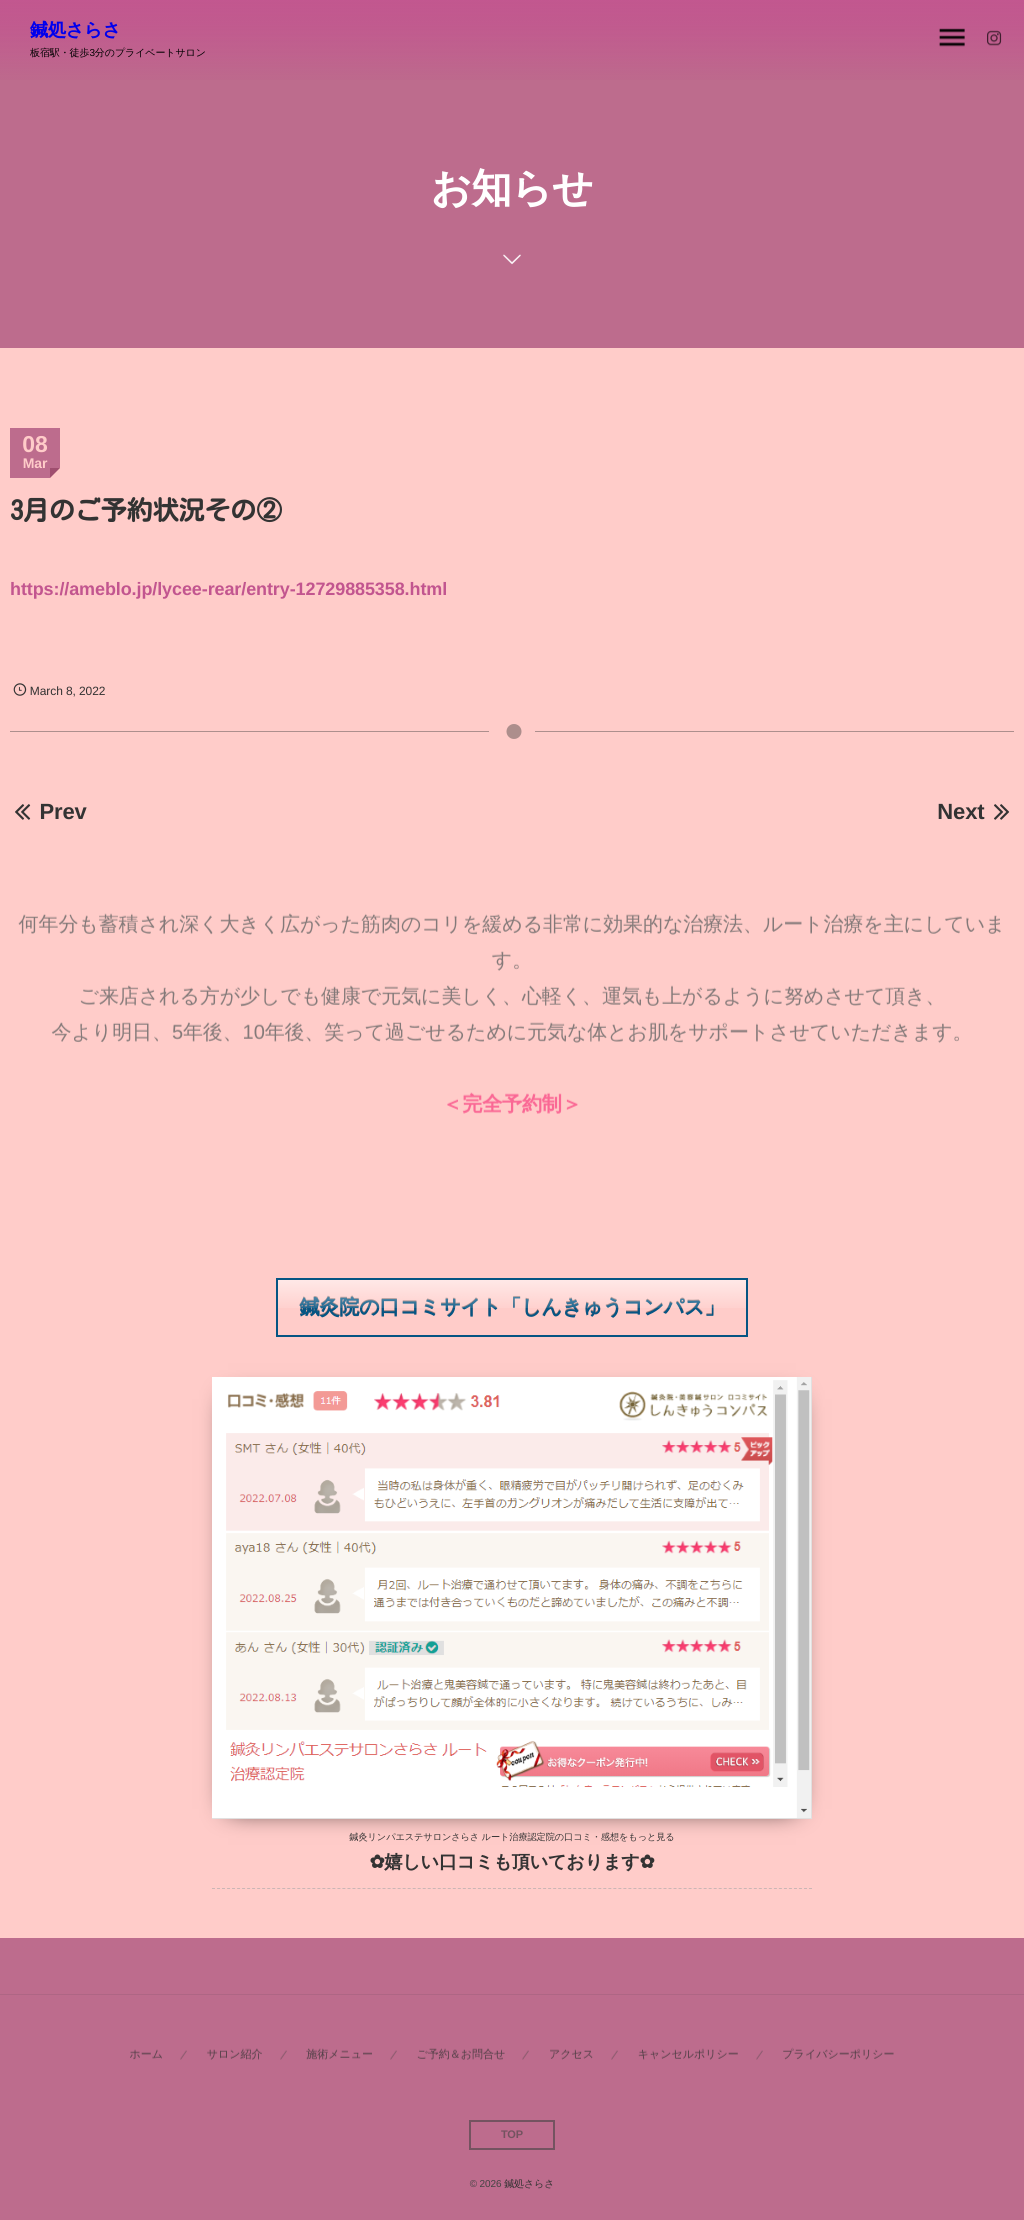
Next (975, 811)
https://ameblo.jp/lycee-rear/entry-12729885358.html (228, 589)
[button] (512, 1307)
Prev (48, 811)
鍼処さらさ (75, 30)
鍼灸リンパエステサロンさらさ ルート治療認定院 (451, 1837)
